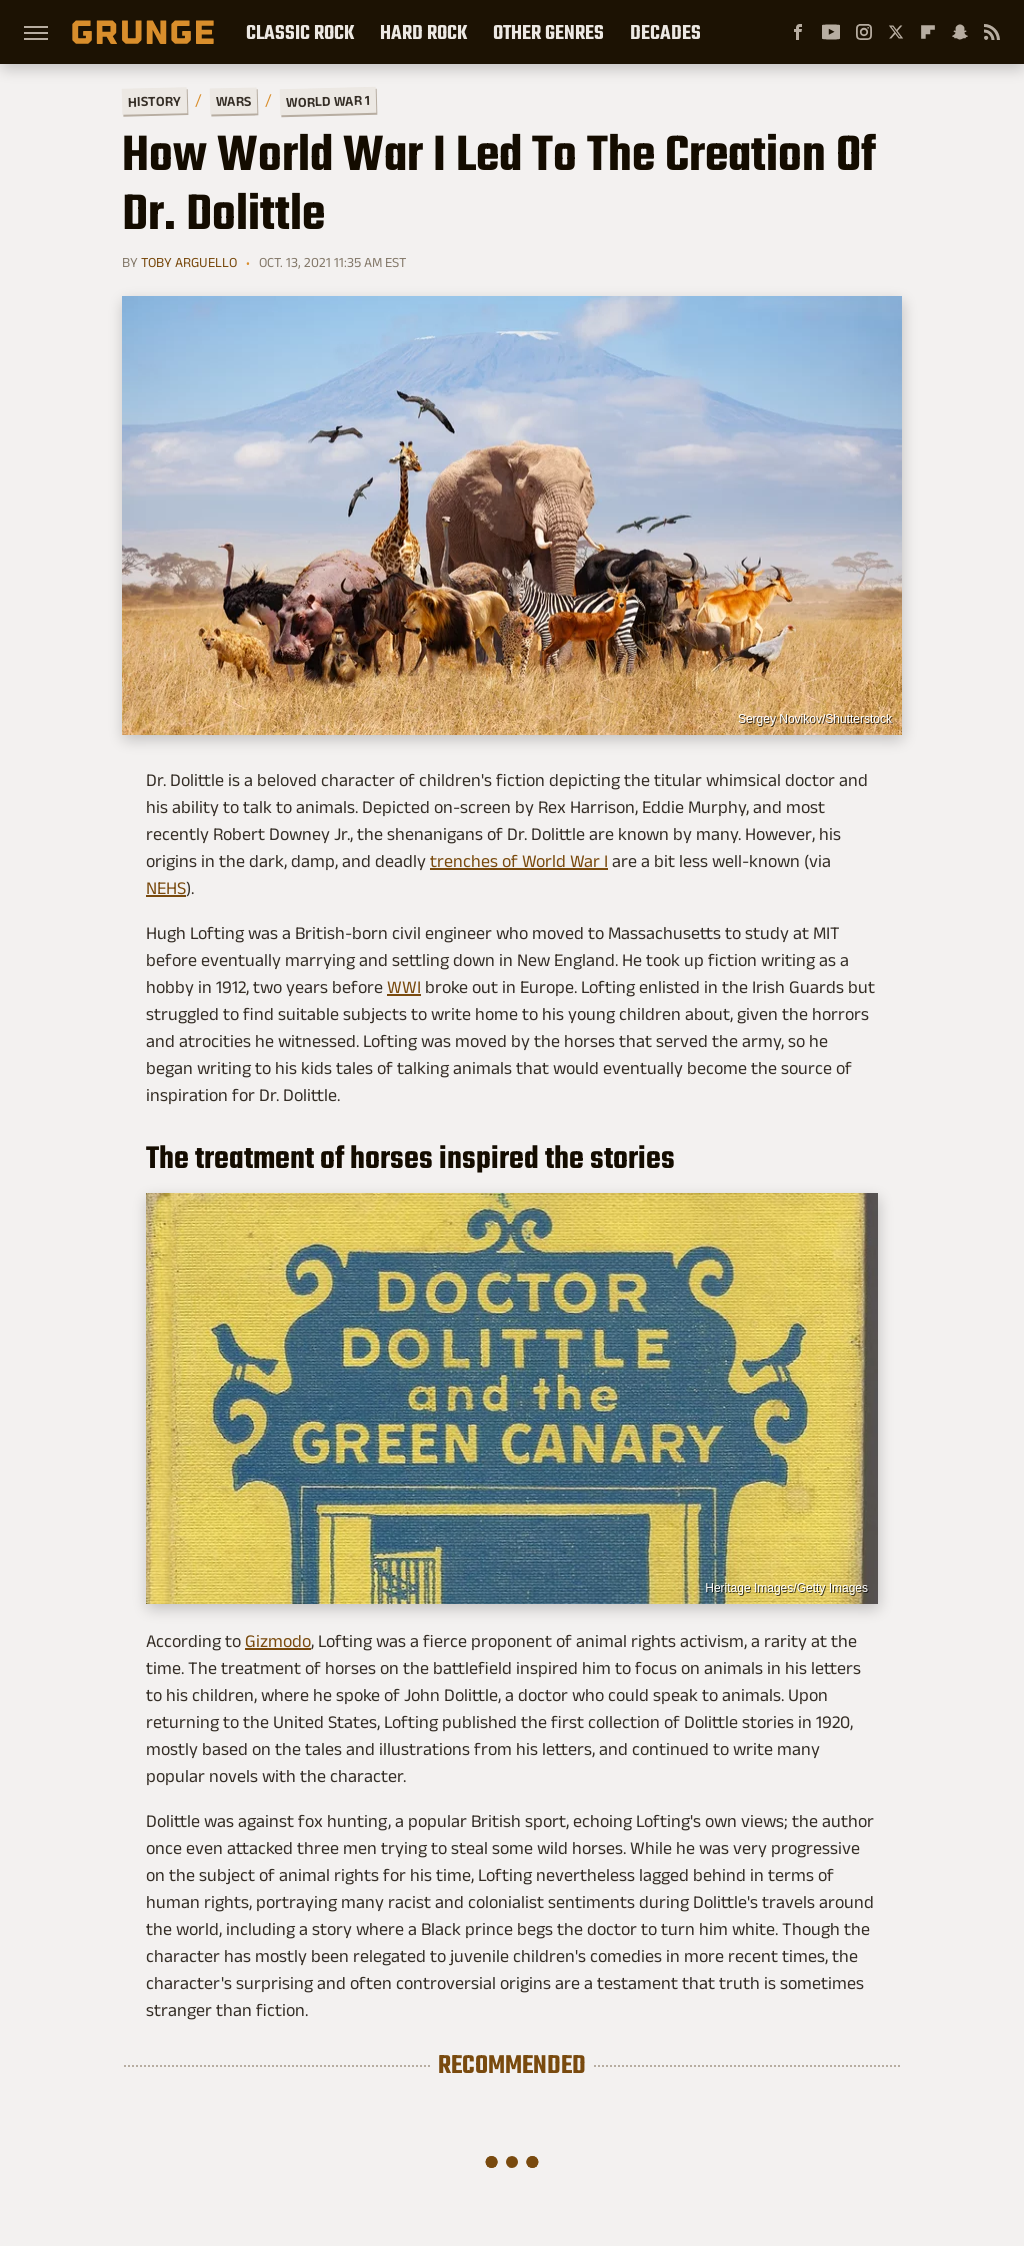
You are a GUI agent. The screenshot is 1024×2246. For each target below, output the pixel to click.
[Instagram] (864, 32)
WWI (404, 987)
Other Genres (548, 32)
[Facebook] (798, 32)
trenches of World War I (519, 861)
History (154, 100)
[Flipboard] (928, 32)
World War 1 (328, 101)
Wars (233, 101)
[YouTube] (831, 32)
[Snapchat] (960, 32)
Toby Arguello (189, 262)
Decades (665, 32)
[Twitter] (896, 32)
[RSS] (992, 32)
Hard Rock (423, 32)
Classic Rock (300, 32)
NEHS (166, 888)
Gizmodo (278, 1641)
